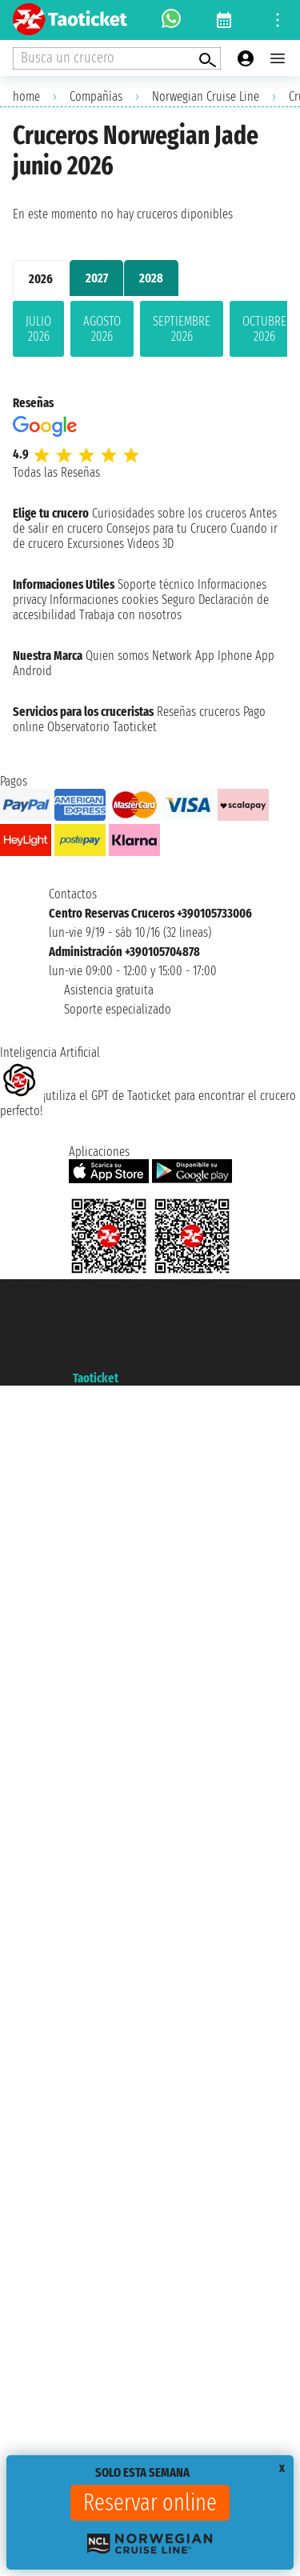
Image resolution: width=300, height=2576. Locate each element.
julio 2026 (38, 329)
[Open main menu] (277, 58)
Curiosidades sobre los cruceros (169, 513)
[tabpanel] (150, 332)
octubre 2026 (264, 329)
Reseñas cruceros (198, 711)
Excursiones (95, 543)
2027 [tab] (97, 278)
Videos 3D (150, 543)
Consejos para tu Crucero (166, 528)
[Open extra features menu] (117, 58)
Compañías (96, 96)
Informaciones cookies (104, 599)
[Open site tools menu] (277, 20)
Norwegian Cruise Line (205, 96)
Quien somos (117, 655)
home (26, 96)
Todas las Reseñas (56, 472)
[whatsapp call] (171, 20)
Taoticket (95, 1378)
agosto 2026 (102, 329)
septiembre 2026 (181, 329)
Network (172, 655)
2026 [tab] (41, 278)
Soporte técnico (156, 584)
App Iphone (223, 655)
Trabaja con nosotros (130, 614)
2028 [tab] (151, 278)
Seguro (178, 599)
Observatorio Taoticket (102, 726)
